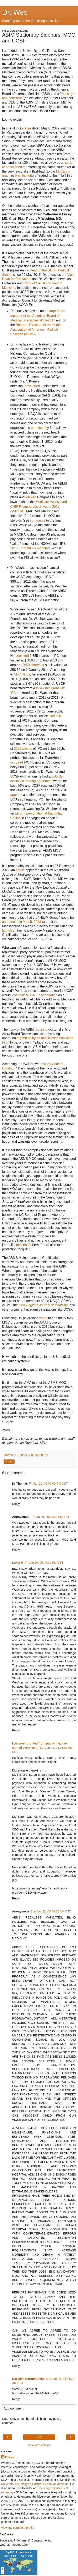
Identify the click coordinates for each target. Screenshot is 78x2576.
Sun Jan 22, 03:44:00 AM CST (51, 1911)
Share (9, 1461)
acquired (16, 762)
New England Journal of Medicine (43, 1305)
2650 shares (31, 665)
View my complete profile (17, 2527)
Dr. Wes (14, 12)
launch (7, 930)
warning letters (26, 175)
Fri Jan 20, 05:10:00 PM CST (50, 1516)
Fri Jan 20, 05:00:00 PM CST (48, 1483)
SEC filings (22, 674)
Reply (16, 1503)
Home (39, 2437)
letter (27, 128)
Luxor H (17, 1562)
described (23, 1245)
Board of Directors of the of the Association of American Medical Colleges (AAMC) (35, 329)
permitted (38, 428)
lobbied (31, 497)
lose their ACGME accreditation (34, 995)
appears (16, 795)
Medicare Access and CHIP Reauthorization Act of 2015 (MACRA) (38, 506)
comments (37, 520)
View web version (39, 2445)
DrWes (10, 2457)
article (20, 870)
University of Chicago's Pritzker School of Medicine (34, 2484)
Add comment (14, 2408)
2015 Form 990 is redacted (30, 548)
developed (32, 386)
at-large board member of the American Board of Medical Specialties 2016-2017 (37, 315)
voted (43, 1318)
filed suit (55, 716)
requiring (41, 1029)
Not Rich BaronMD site (28, 2378)
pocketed (22, 655)
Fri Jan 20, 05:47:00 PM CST (44, 1562)
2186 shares (23, 748)
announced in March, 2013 (21, 921)
